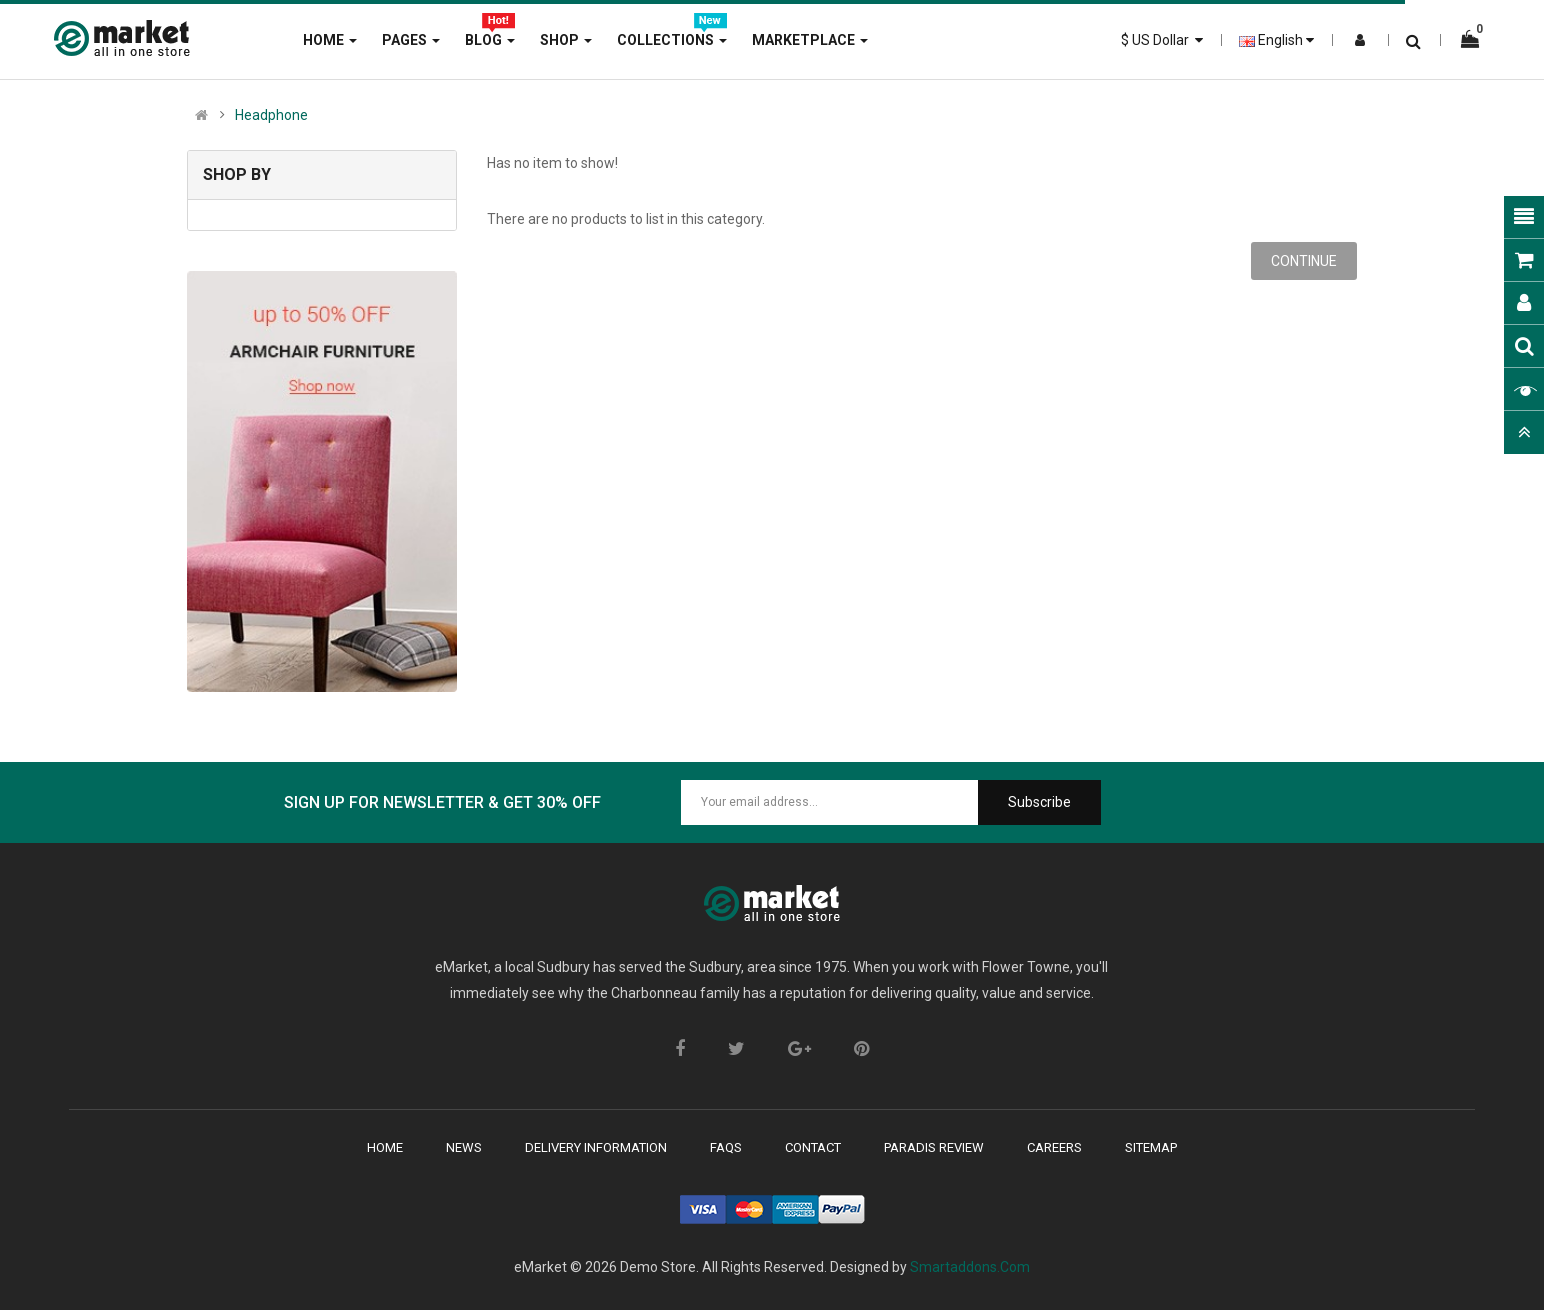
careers (1054, 1147)
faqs (726, 1147)
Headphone (271, 115)
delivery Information (596, 1147)
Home (385, 1147)
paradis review (934, 1147)
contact (813, 1147)
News (464, 1147)
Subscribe (1039, 802)
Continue (1304, 261)
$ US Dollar (1162, 40)
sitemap (1151, 1147)
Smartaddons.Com (970, 1267)
